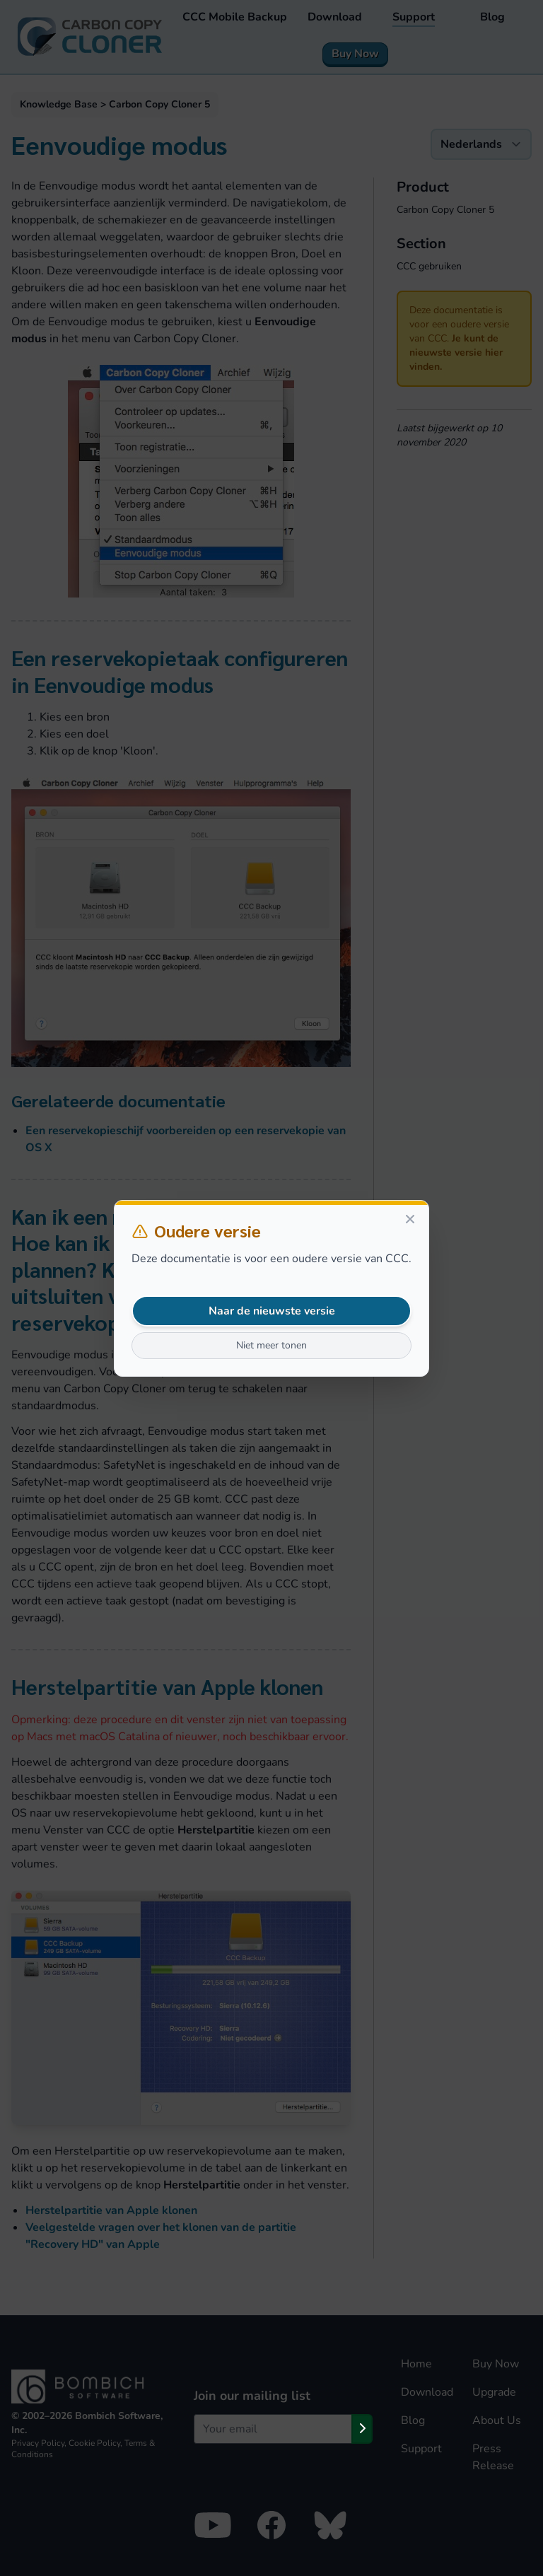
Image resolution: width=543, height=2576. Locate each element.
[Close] (410, 1219)
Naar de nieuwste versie (272, 1311)
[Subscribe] (362, 2429)
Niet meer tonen (271, 1345)
